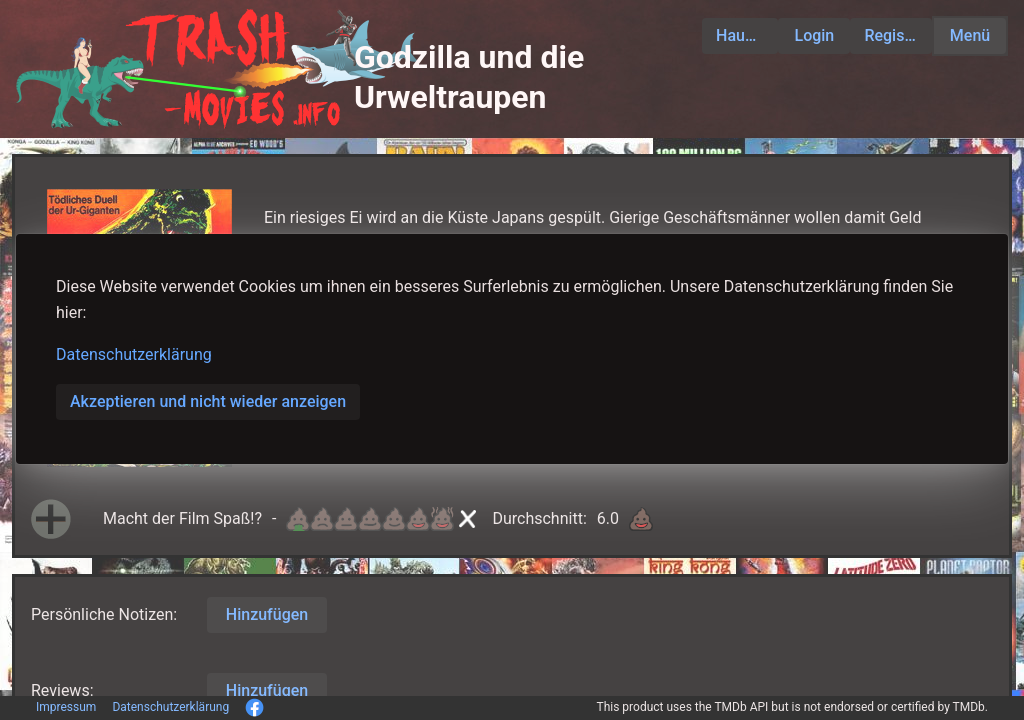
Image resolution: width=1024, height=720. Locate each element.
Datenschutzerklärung (134, 354)
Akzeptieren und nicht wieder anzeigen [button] (208, 401)
